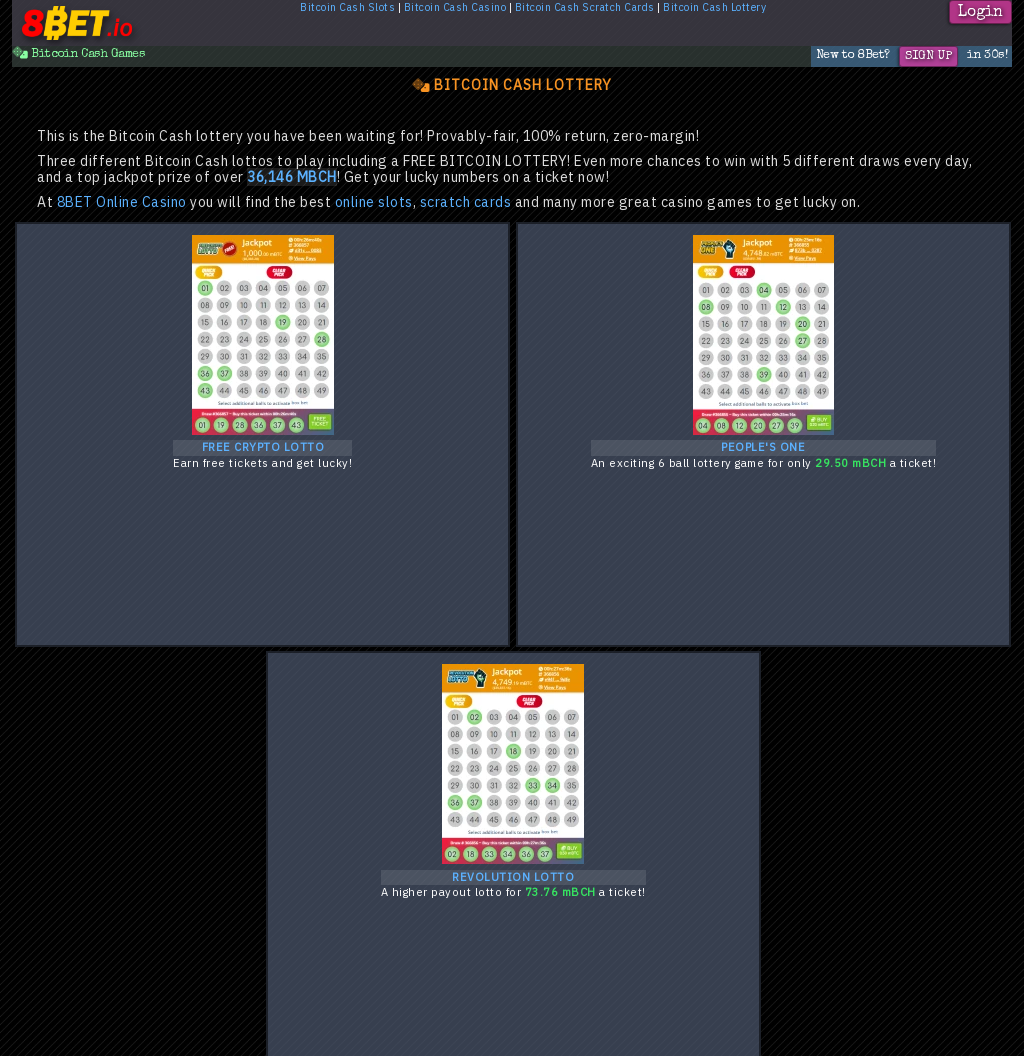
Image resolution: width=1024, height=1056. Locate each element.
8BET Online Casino (122, 202)
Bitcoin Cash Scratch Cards (585, 8)
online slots (374, 202)
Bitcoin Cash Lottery (714, 8)
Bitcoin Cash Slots (347, 8)
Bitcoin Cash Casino (455, 8)
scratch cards (466, 202)
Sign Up (928, 56)
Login (980, 13)
